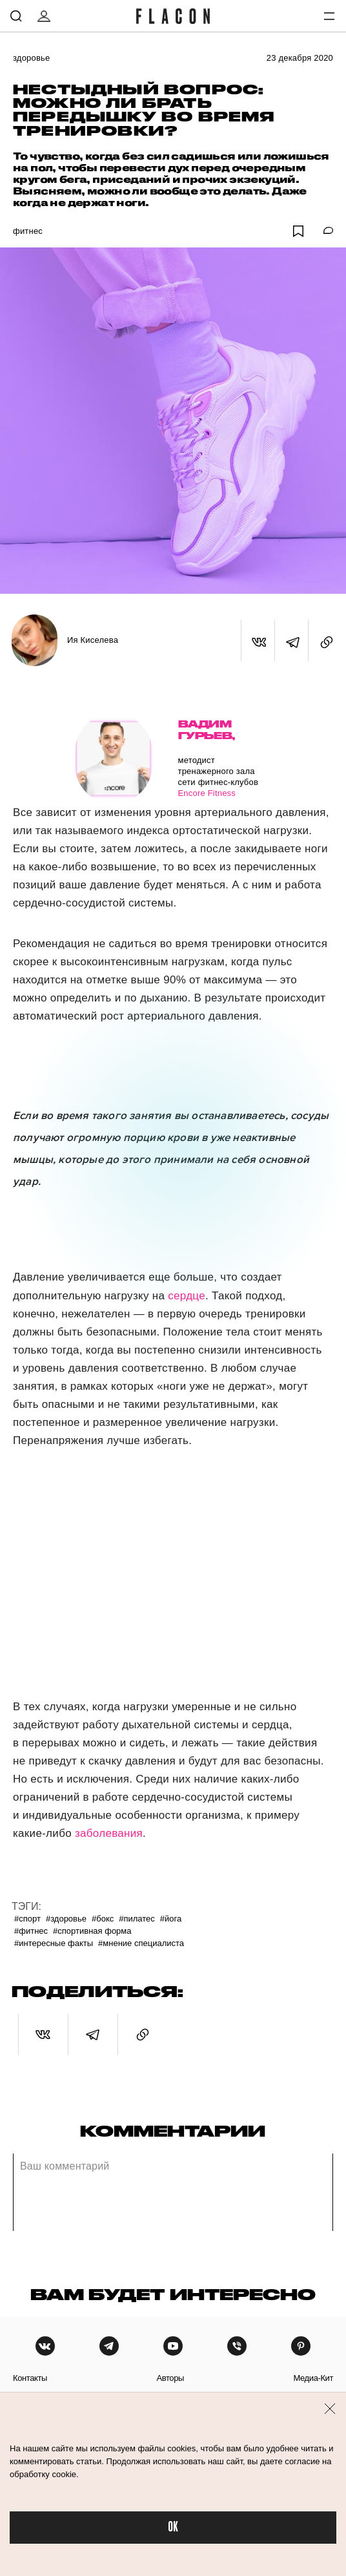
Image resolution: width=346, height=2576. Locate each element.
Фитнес (28, 231)
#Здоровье (66, 1918)
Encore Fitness (207, 793)
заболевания (109, 1833)
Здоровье (31, 58)
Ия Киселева (92, 640)
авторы (170, 2378)
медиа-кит (313, 2378)
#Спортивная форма (92, 1931)
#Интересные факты (53, 1943)
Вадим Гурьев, (206, 729)
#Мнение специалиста (141, 1943)
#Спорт (27, 1918)
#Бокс (103, 1918)
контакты (30, 2378)
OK (173, 2527)
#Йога (170, 1918)
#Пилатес (137, 1918)
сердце (186, 1296)
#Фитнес (31, 1931)
